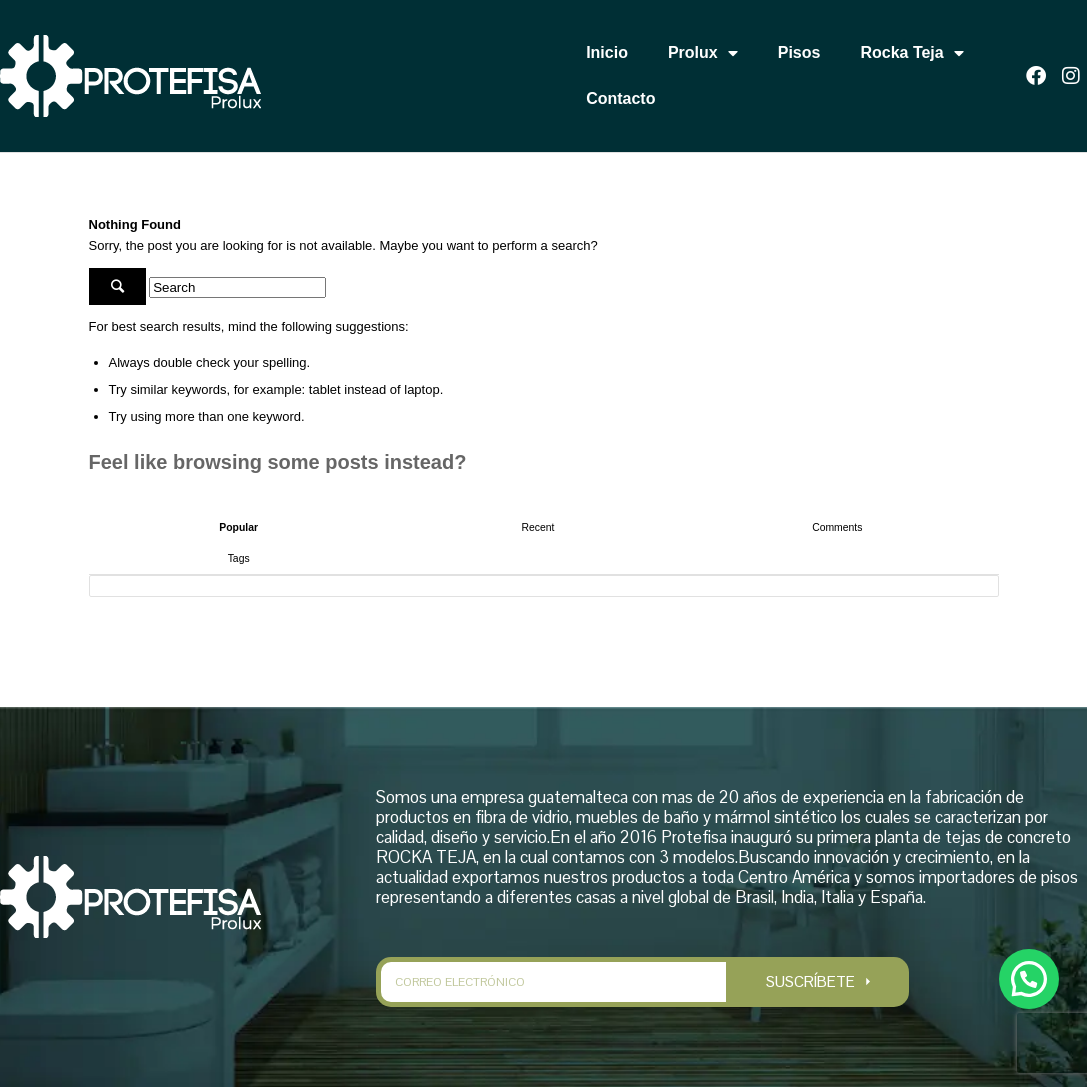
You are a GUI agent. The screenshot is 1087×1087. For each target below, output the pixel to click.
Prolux (703, 53)
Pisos (799, 52)
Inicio (607, 52)
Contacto (620, 98)
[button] (1028, 976)
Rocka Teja (911, 53)
